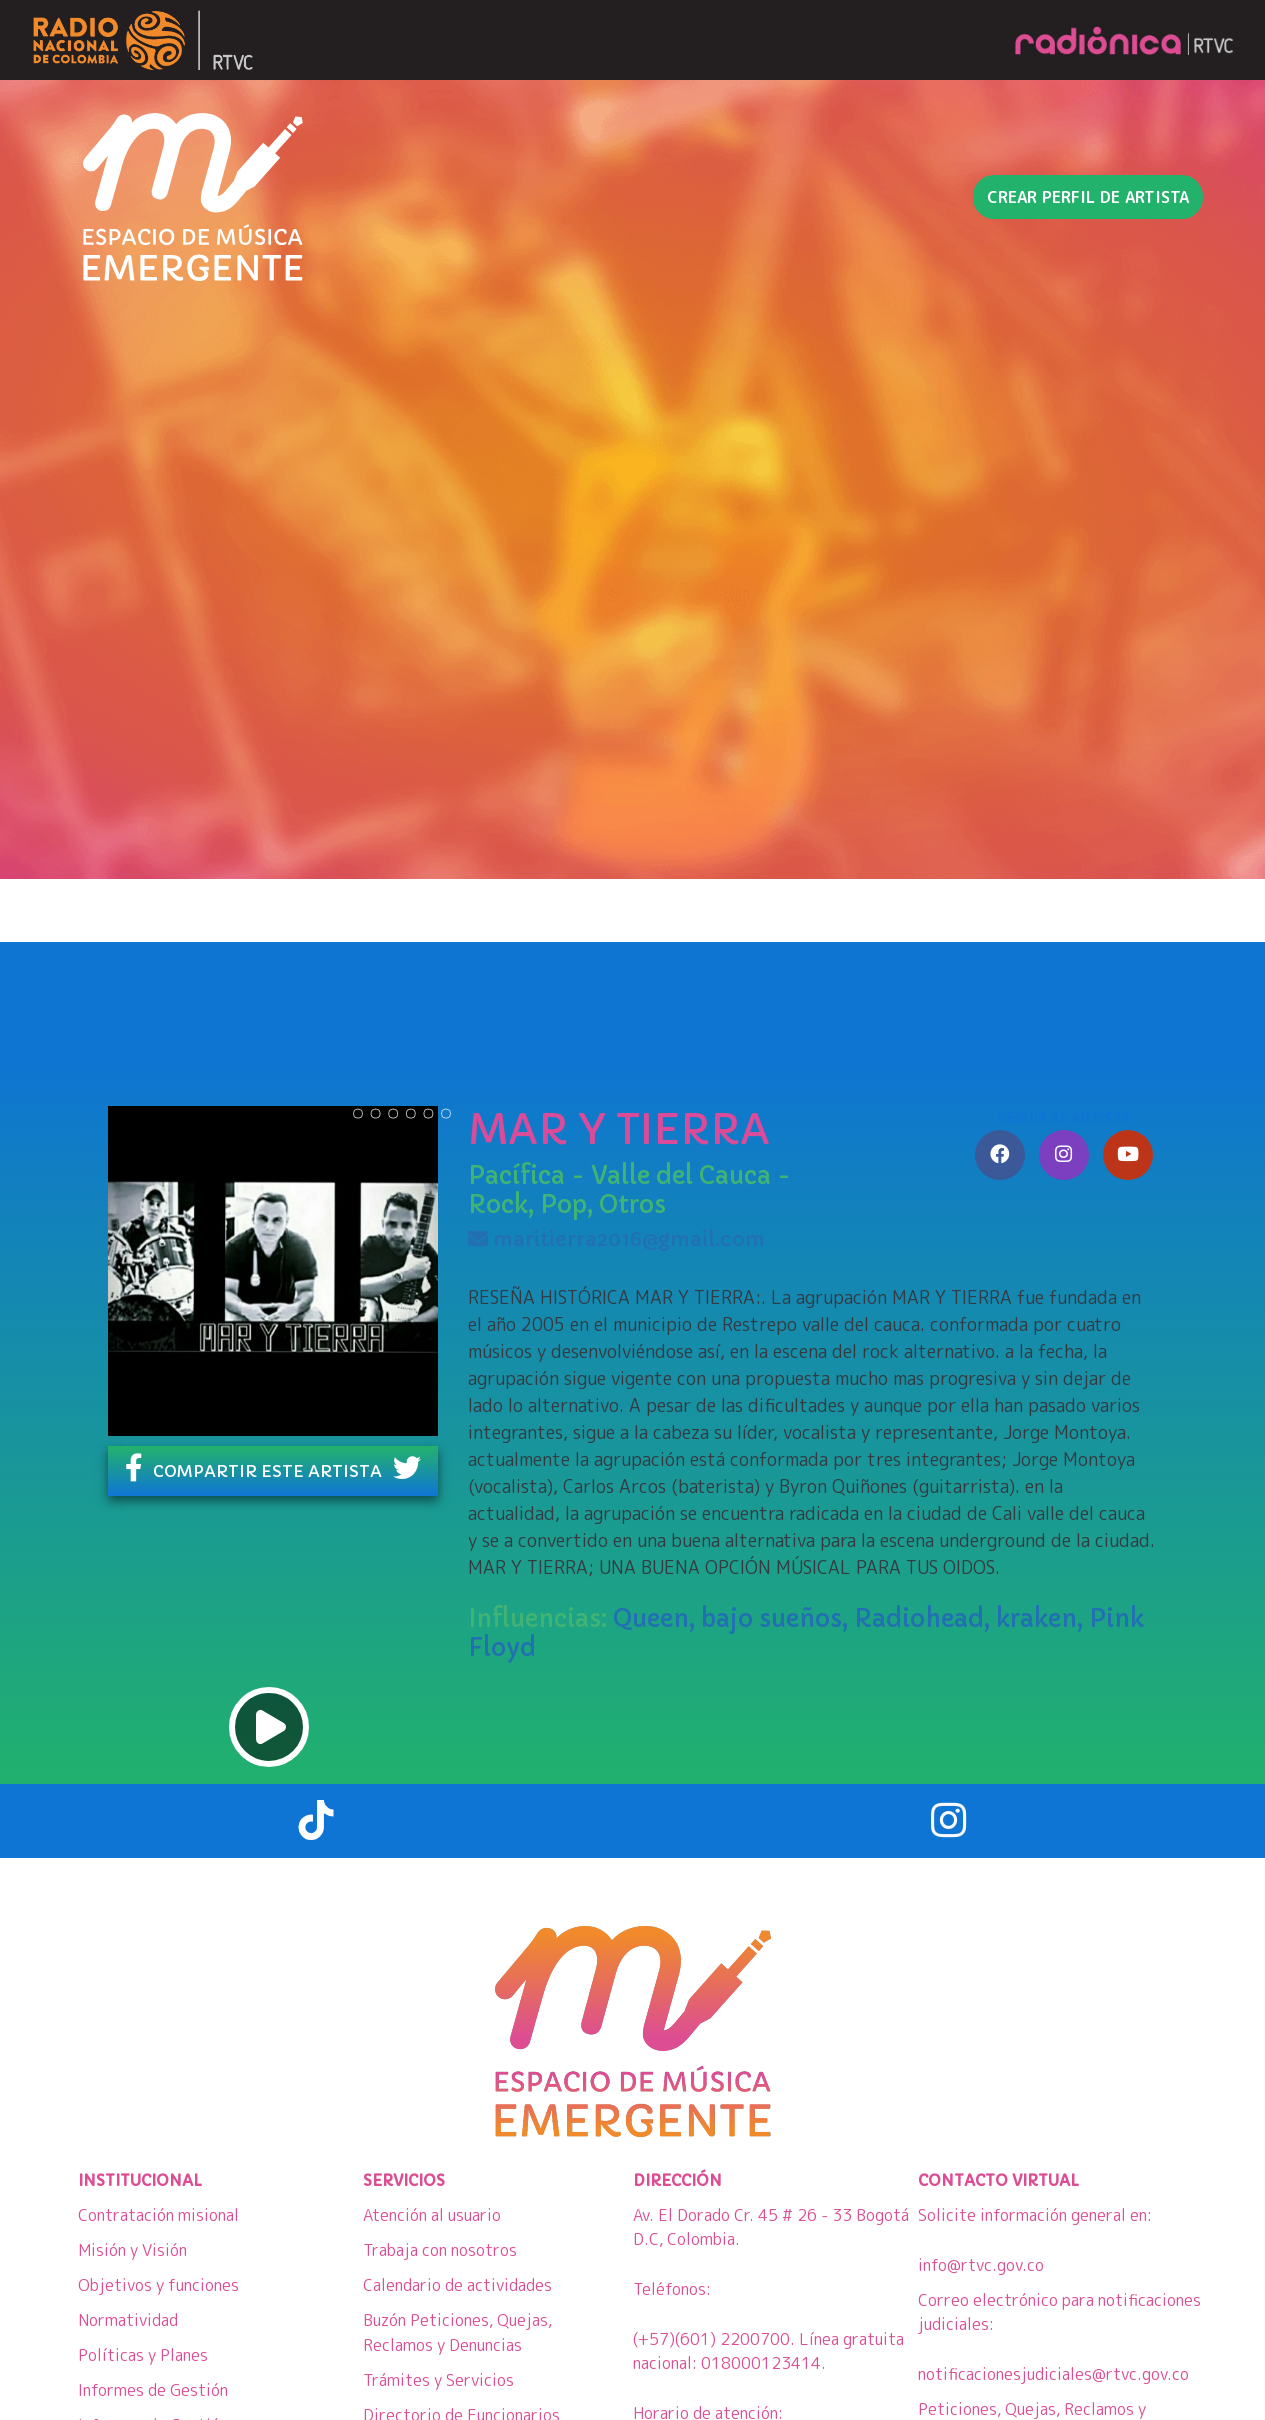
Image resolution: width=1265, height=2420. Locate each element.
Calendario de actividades (457, 2285)
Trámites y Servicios (438, 2380)
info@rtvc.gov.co (981, 2265)
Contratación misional (158, 2215)
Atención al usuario (432, 2215)
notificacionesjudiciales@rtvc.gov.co (1053, 2374)
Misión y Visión (132, 2250)
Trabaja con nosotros (440, 2250)
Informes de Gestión (153, 2390)
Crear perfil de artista (1088, 197)
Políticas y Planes (143, 2355)
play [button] (268, 1726)
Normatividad (128, 2320)
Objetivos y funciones (158, 2285)
